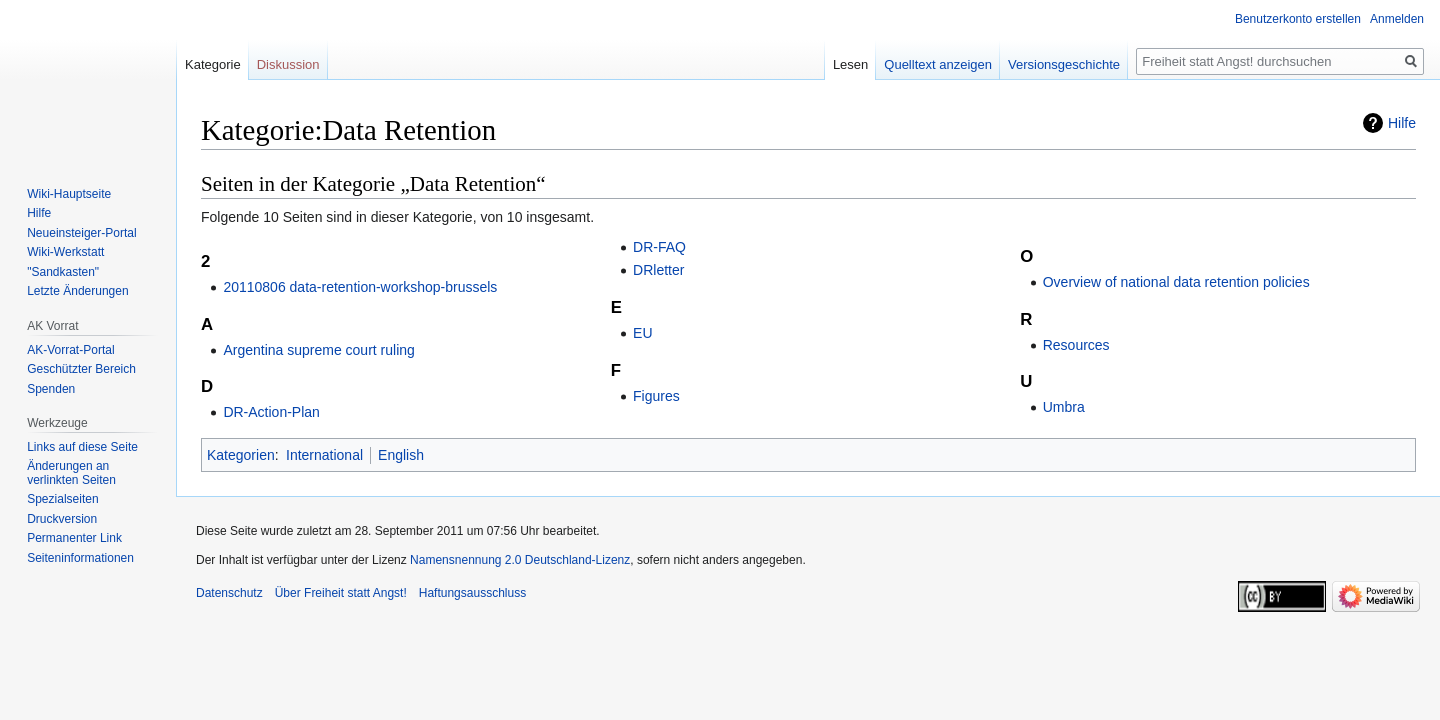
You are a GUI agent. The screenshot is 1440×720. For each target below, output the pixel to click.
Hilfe (1402, 123)
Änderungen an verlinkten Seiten (71, 473)
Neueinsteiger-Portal (81, 233)
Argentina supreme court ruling (318, 350)
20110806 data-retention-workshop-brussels (360, 287)
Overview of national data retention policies (1176, 282)
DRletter (658, 270)
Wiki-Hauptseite (69, 194)
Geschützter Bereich (81, 369)
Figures (656, 396)
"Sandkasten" (63, 272)
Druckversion (62, 519)
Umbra (1064, 407)
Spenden (51, 389)
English (401, 455)
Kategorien (241, 455)
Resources (1076, 345)
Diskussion (288, 64)
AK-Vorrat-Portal (70, 350)
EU (642, 333)
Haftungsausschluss (472, 593)
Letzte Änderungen (77, 291)
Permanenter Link (74, 538)
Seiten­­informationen (80, 558)
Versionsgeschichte (1064, 64)
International (324, 455)
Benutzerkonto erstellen (1298, 19)
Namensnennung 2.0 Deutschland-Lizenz (520, 560)
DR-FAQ (659, 247)
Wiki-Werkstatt (65, 252)
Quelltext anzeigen (938, 64)
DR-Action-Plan (271, 412)
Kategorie (213, 64)
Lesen (850, 64)
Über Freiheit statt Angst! (341, 593)
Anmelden (1397, 19)
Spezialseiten (62, 499)
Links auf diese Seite (82, 447)
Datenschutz (229, 593)
